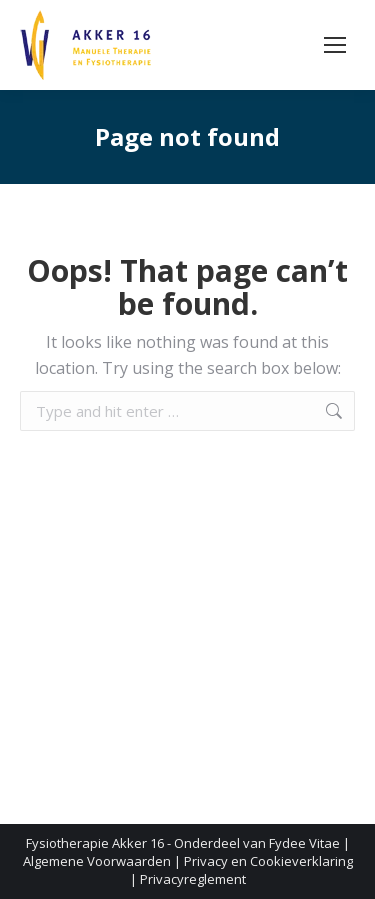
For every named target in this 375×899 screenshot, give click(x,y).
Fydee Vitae (304, 843)
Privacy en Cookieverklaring (268, 861)
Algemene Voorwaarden (97, 861)
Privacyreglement (193, 879)
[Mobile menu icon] (335, 45)
